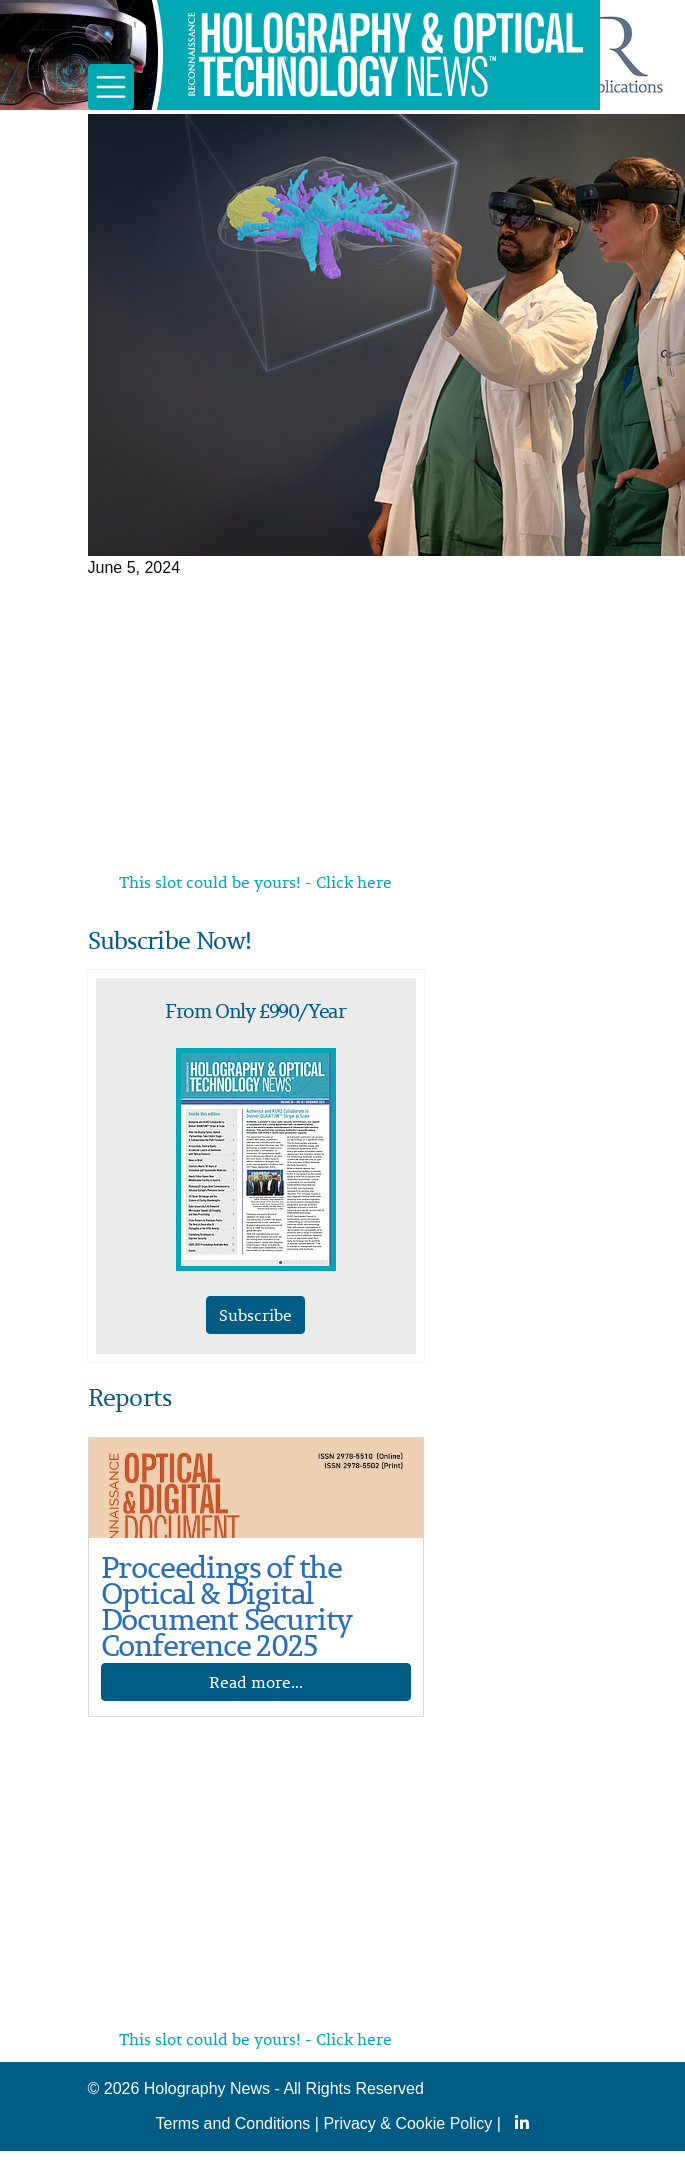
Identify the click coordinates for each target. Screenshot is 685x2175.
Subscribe (255, 1315)
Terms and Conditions (233, 2123)
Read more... (256, 1682)
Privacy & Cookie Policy (407, 2123)
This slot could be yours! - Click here (255, 882)
